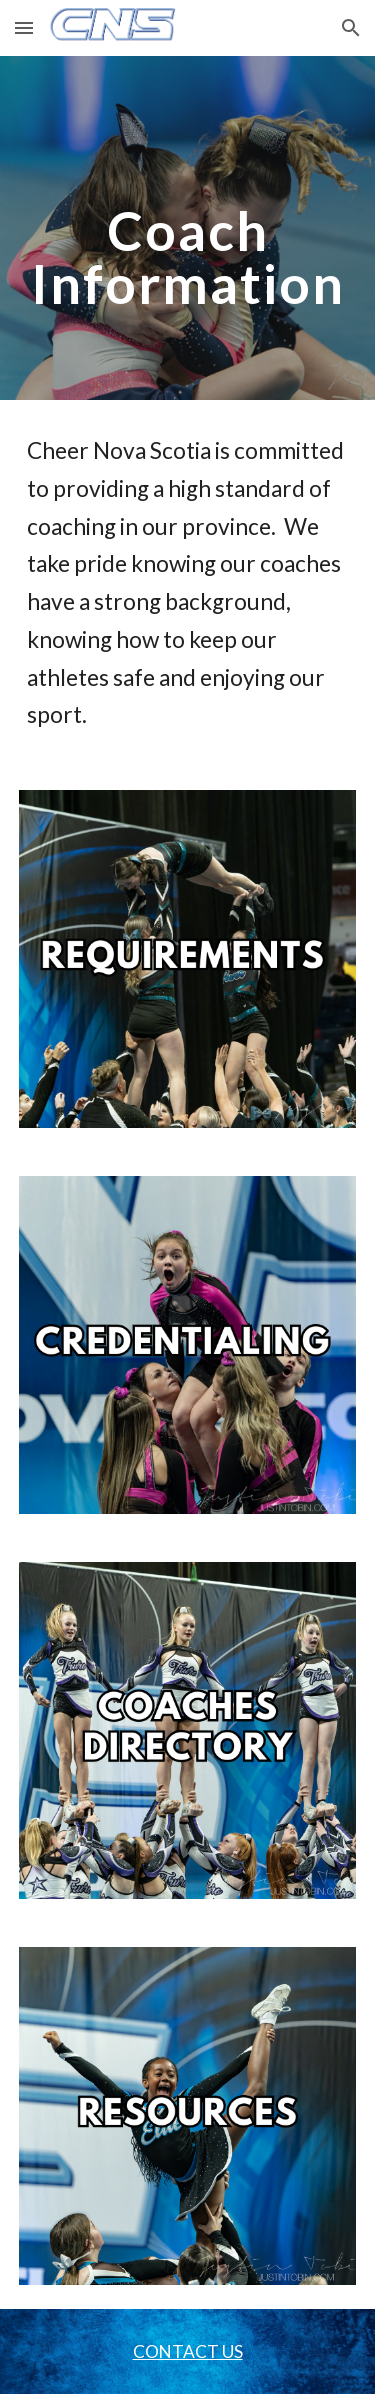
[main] (188, 228)
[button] (24, 27)
